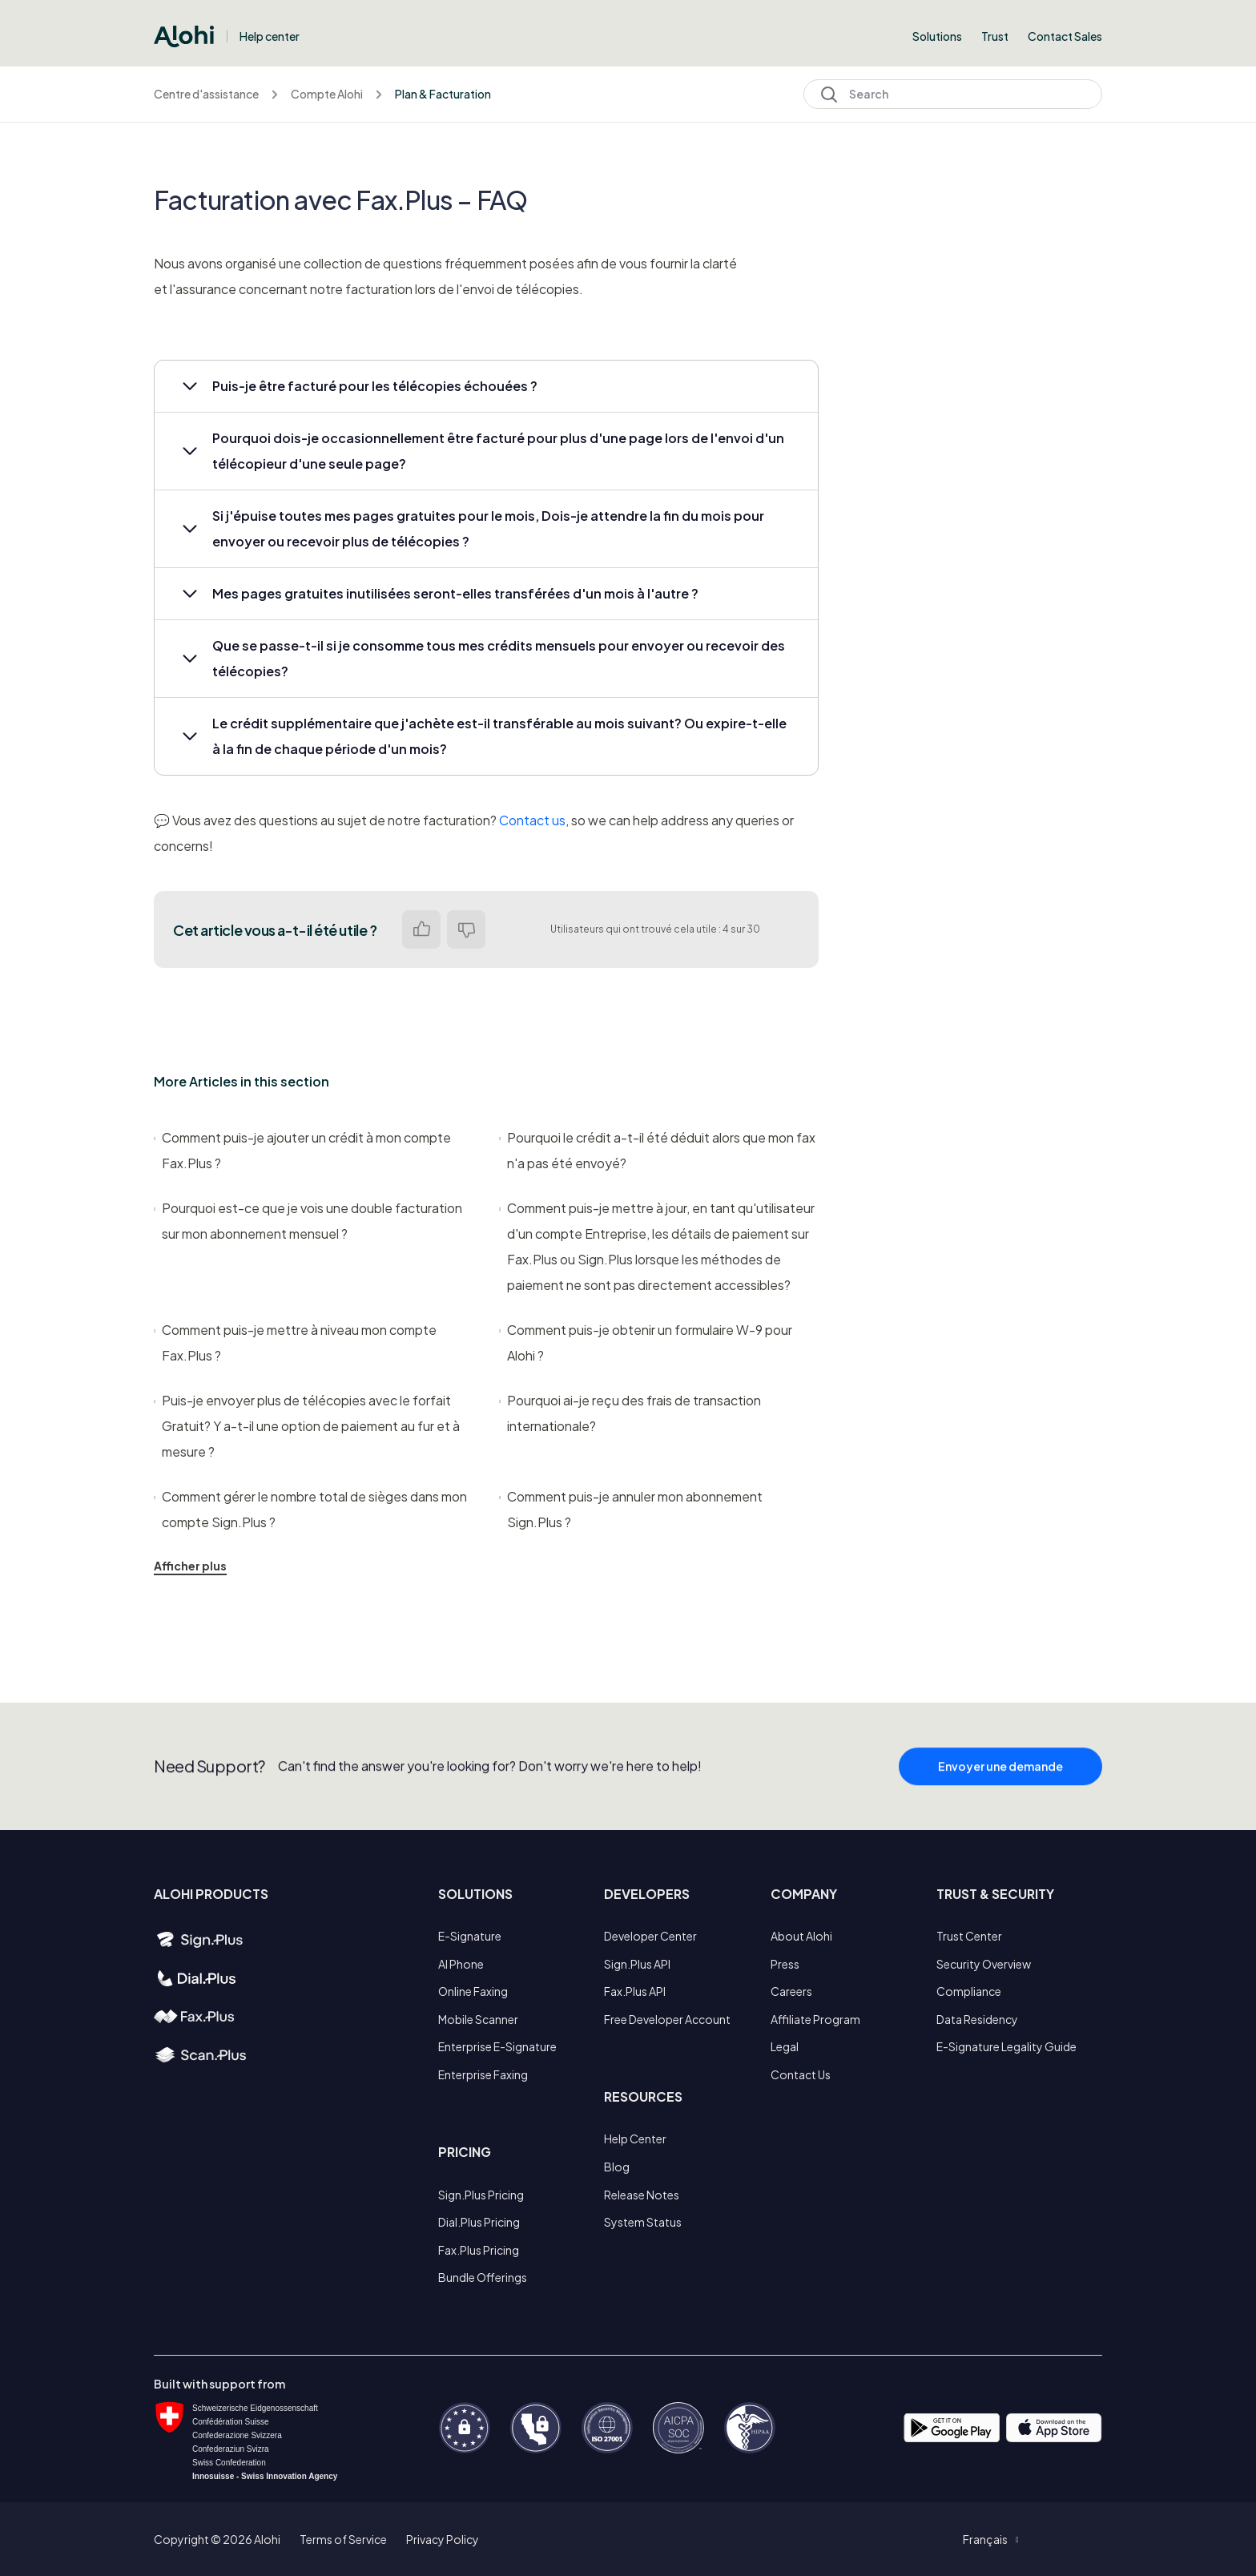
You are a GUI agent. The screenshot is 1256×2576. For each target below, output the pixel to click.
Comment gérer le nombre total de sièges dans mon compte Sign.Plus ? (310, 1509)
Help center (270, 36)
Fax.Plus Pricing (478, 2250)
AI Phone (461, 1964)
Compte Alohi (327, 94)
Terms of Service (343, 2539)
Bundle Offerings (482, 2277)
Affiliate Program (815, 2019)
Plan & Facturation (443, 94)
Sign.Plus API (637, 1964)
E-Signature (469, 1936)
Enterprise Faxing (483, 2074)
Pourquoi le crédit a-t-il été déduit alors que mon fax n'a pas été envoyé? (657, 1150)
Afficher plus (190, 1565)
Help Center (635, 2138)
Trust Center (969, 1936)
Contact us (532, 820)
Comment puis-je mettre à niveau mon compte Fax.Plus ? (295, 1342)
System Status (643, 2222)
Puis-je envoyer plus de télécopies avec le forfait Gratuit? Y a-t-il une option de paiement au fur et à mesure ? (307, 1426)
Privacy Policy (442, 2539)
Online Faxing (473, 1991)
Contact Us (801, 2074)
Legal (785, 2046)
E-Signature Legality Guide (1006, 2046)
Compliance (968, 1991)
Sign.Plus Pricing (481, 2194)
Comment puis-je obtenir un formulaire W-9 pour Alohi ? (645, 1342)
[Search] (952, 94)
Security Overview (983, 1964)
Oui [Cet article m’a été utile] (421, 929)
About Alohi (801, 1936)
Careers (791, 1991)
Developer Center (650, 1936)
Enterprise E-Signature (497, 2046)
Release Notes (641, 2194)
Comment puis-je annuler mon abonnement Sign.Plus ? (631, 1509)
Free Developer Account (667, 2019)
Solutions (937, 36)
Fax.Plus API (635, 1991)
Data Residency (977, 2019)
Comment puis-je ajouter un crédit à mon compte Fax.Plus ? (302, 1150)
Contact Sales (1065, 36)
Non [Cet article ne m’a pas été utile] (466, 929)
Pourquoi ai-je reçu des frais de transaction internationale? (630, 1413)
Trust (994, 36)
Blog (617, 2166)
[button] (486, 386)
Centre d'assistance (206, 94)
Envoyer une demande (1000, 1800)
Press (785, 1964)
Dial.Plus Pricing (479, 2222)
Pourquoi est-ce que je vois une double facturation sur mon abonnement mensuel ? (308, 1220)
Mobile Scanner (478, 2019)
